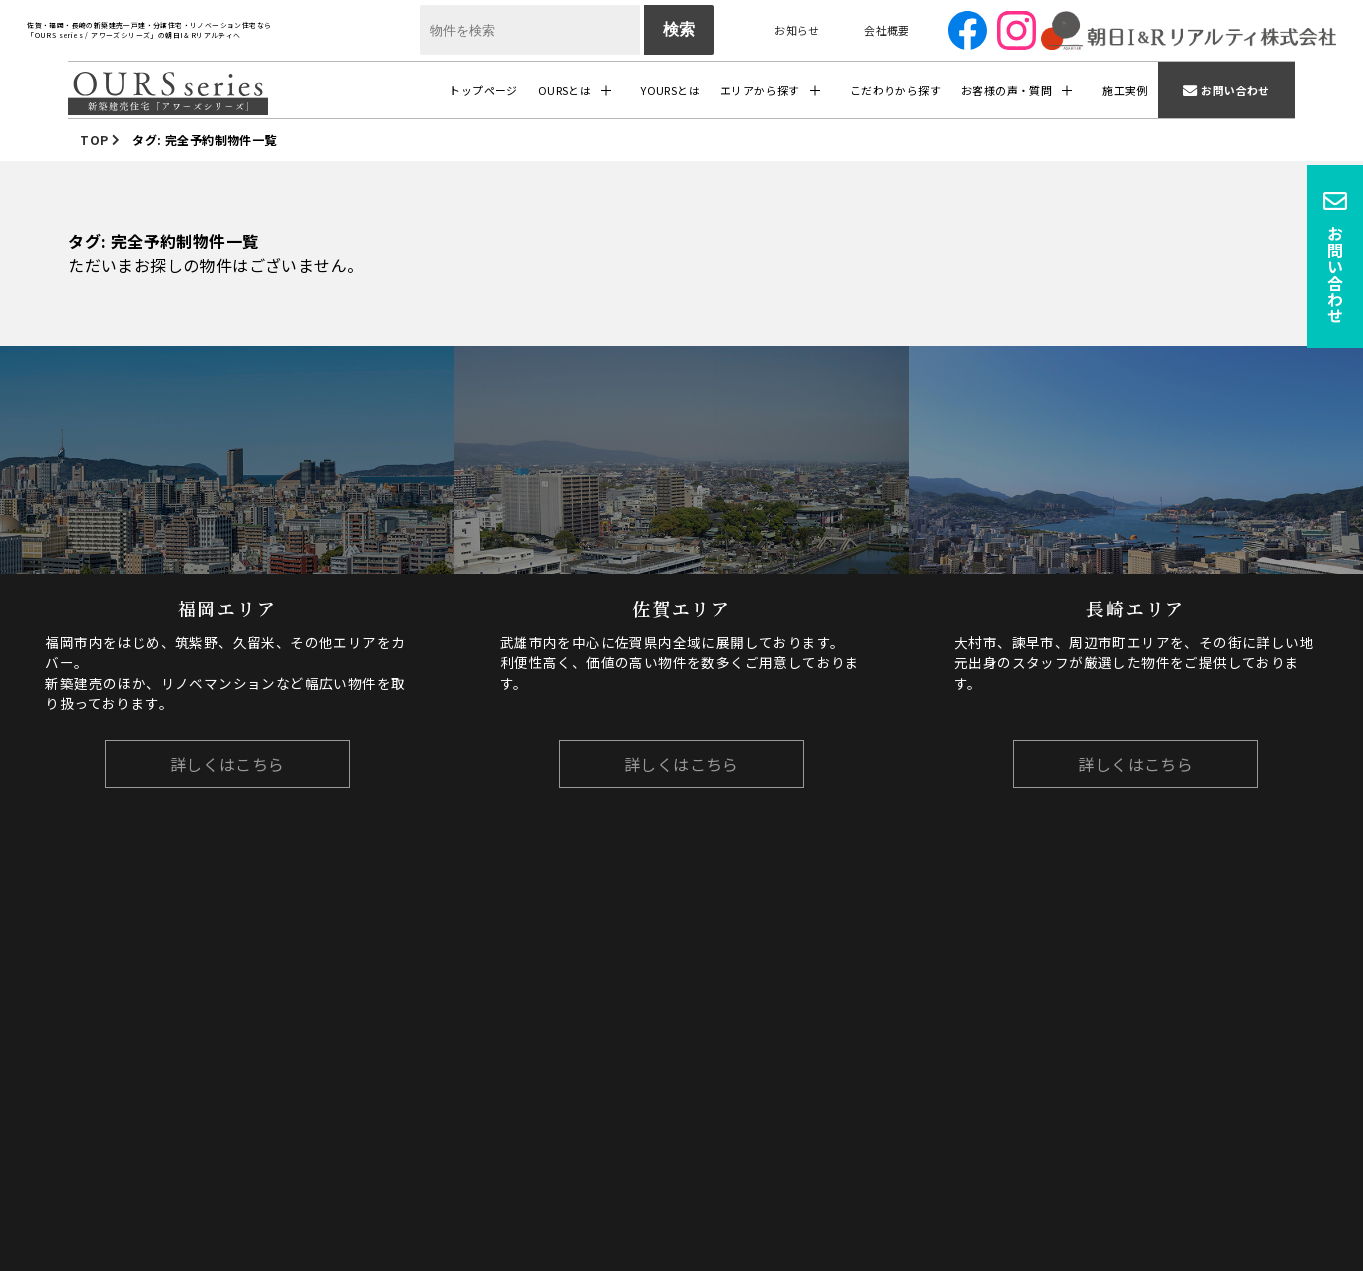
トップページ (483, 90)
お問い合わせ (1235, 90)
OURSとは (564, 90)
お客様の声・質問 (1006, 90)
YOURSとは (670, 90)
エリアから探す (760, 90)
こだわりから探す (895, 90)
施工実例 (1125, 90)
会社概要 (887, 30)
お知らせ (797, 30)
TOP (94, 139)
